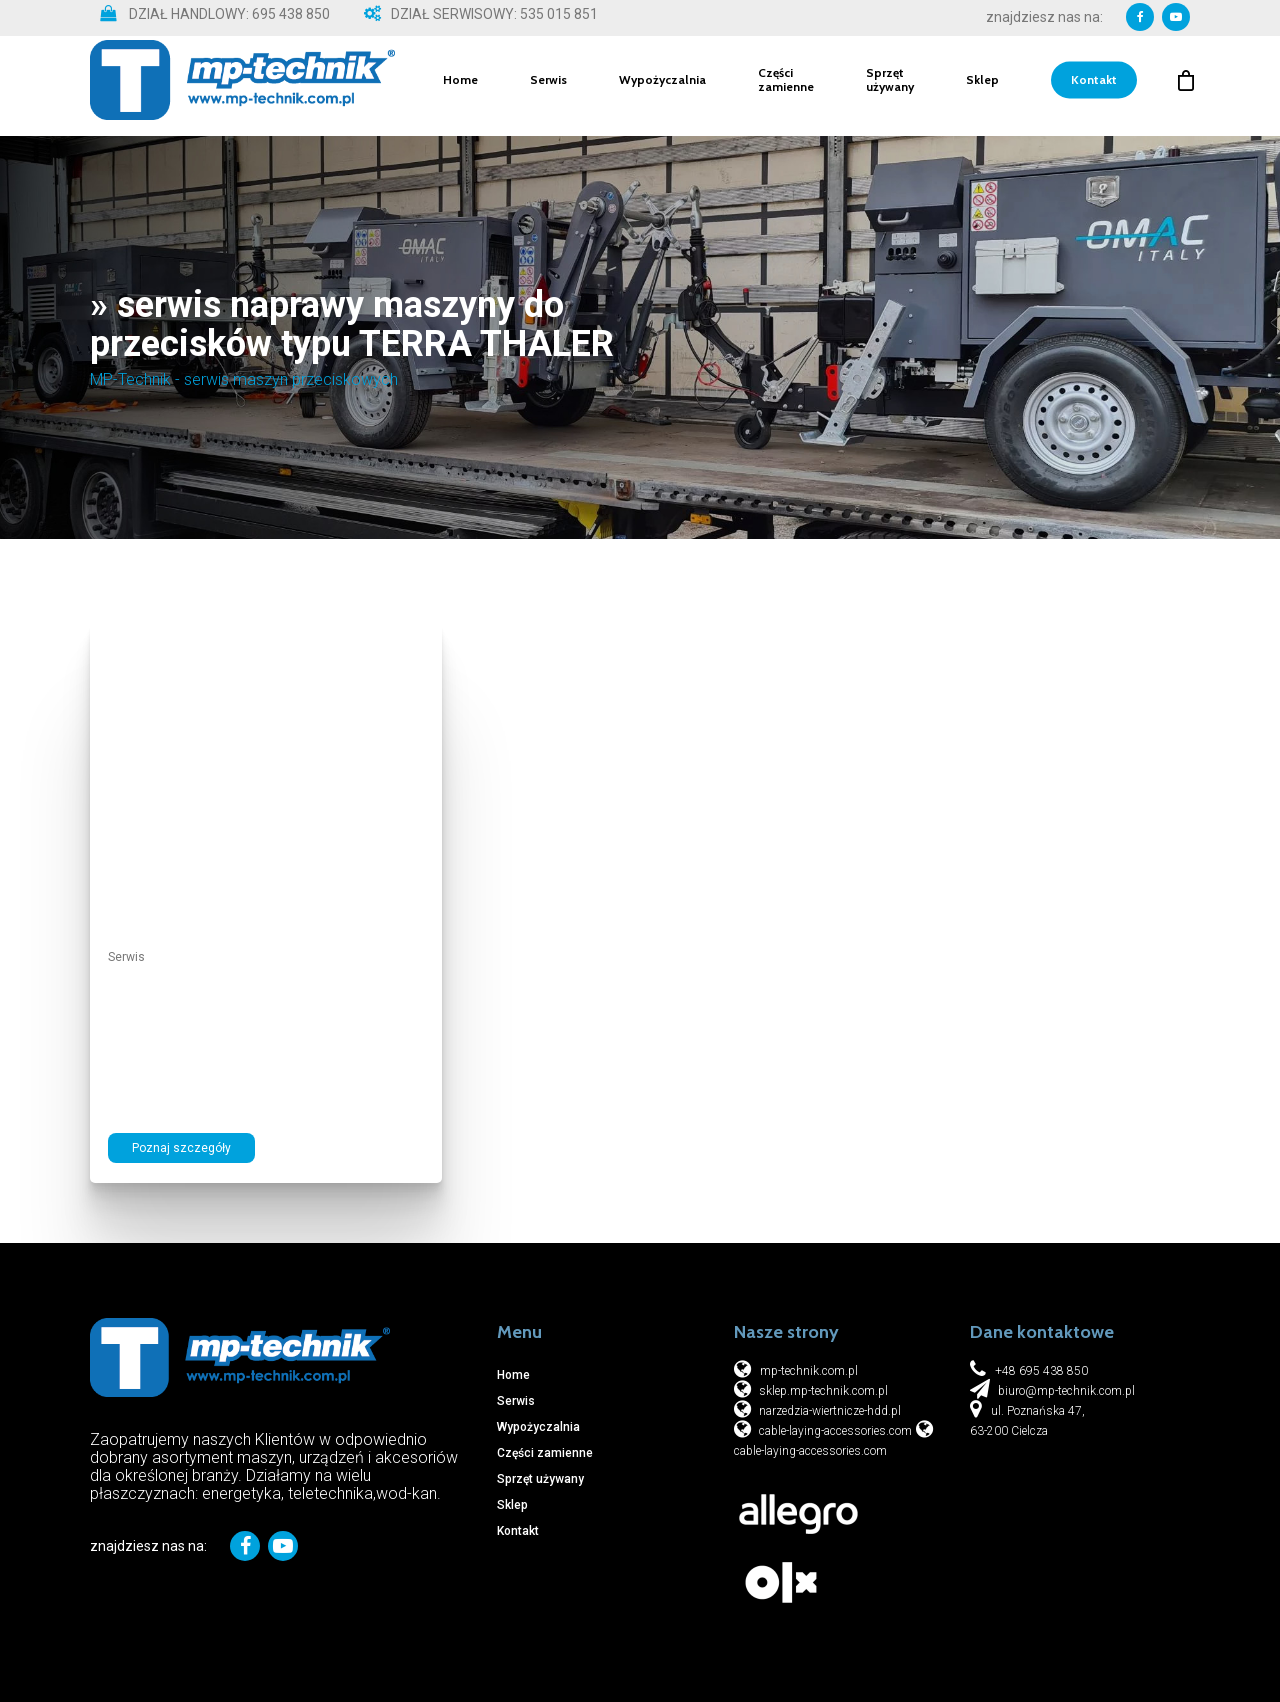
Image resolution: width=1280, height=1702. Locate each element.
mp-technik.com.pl (809, 1371)
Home (460, 86)
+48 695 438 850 (1041, 1371)
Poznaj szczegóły (181, 1148)
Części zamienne (786, 86)
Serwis (548, 86)
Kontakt (1094, 86)
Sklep (982, 86)
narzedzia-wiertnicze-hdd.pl (828, 1411)
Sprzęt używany (890, 86)
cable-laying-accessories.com (834, 1431)
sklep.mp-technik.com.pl (822, 1391)
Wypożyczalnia (662, 86)
